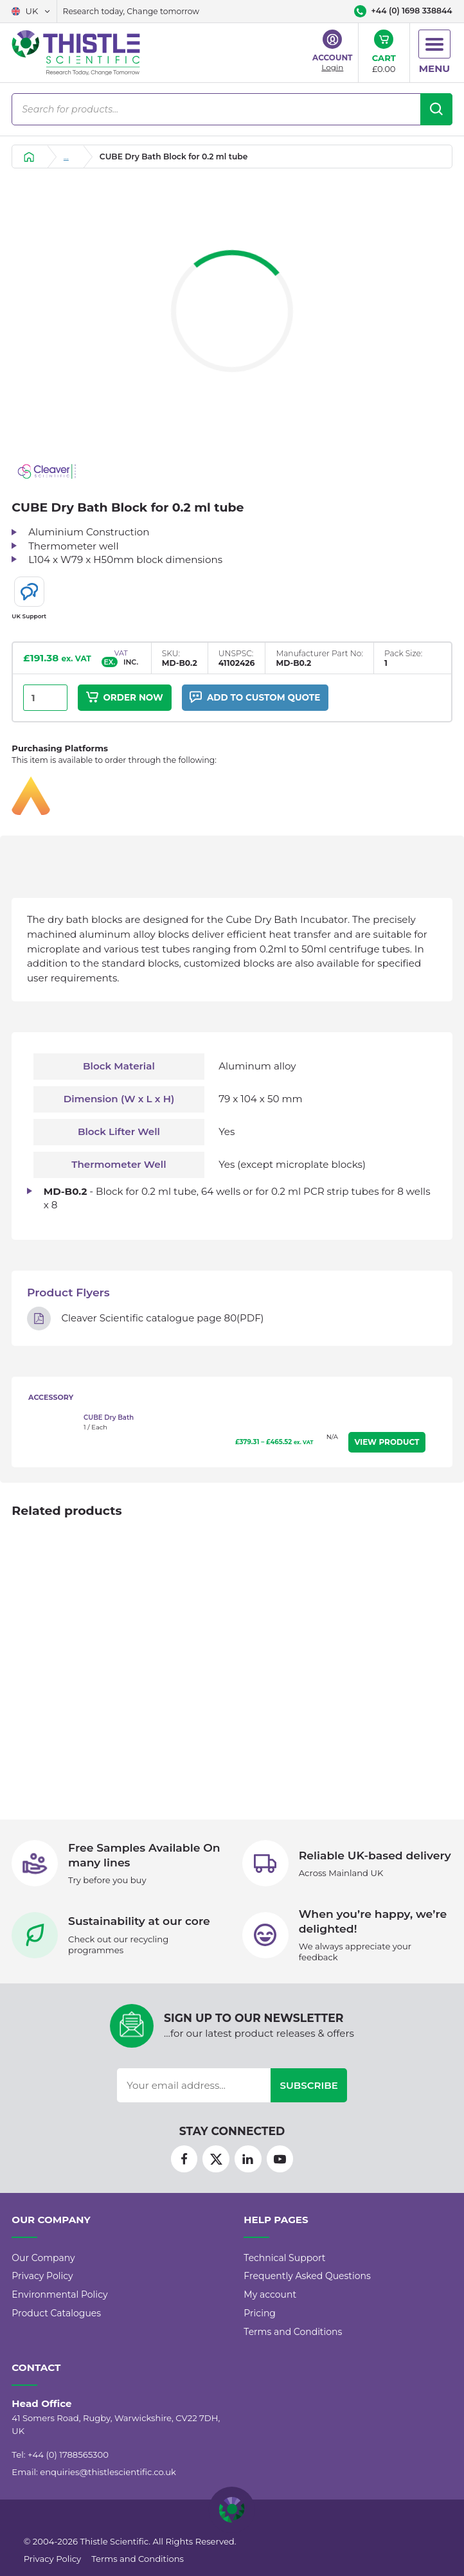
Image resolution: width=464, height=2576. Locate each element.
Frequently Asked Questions (307, 2291)
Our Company (43, 2272)
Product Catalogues (56, 2328)
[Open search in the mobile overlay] (232, 109)
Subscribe (309, 2100)
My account (270, 2310)
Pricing (260, 2328)
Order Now (125, 698)
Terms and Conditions (293, 2347)
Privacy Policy (42, 2291)
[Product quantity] (45, 697)
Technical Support (284, 2272)
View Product (386, 1442)
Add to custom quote (257, 698)
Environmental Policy (59, 2310)
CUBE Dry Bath (109, 1418)
